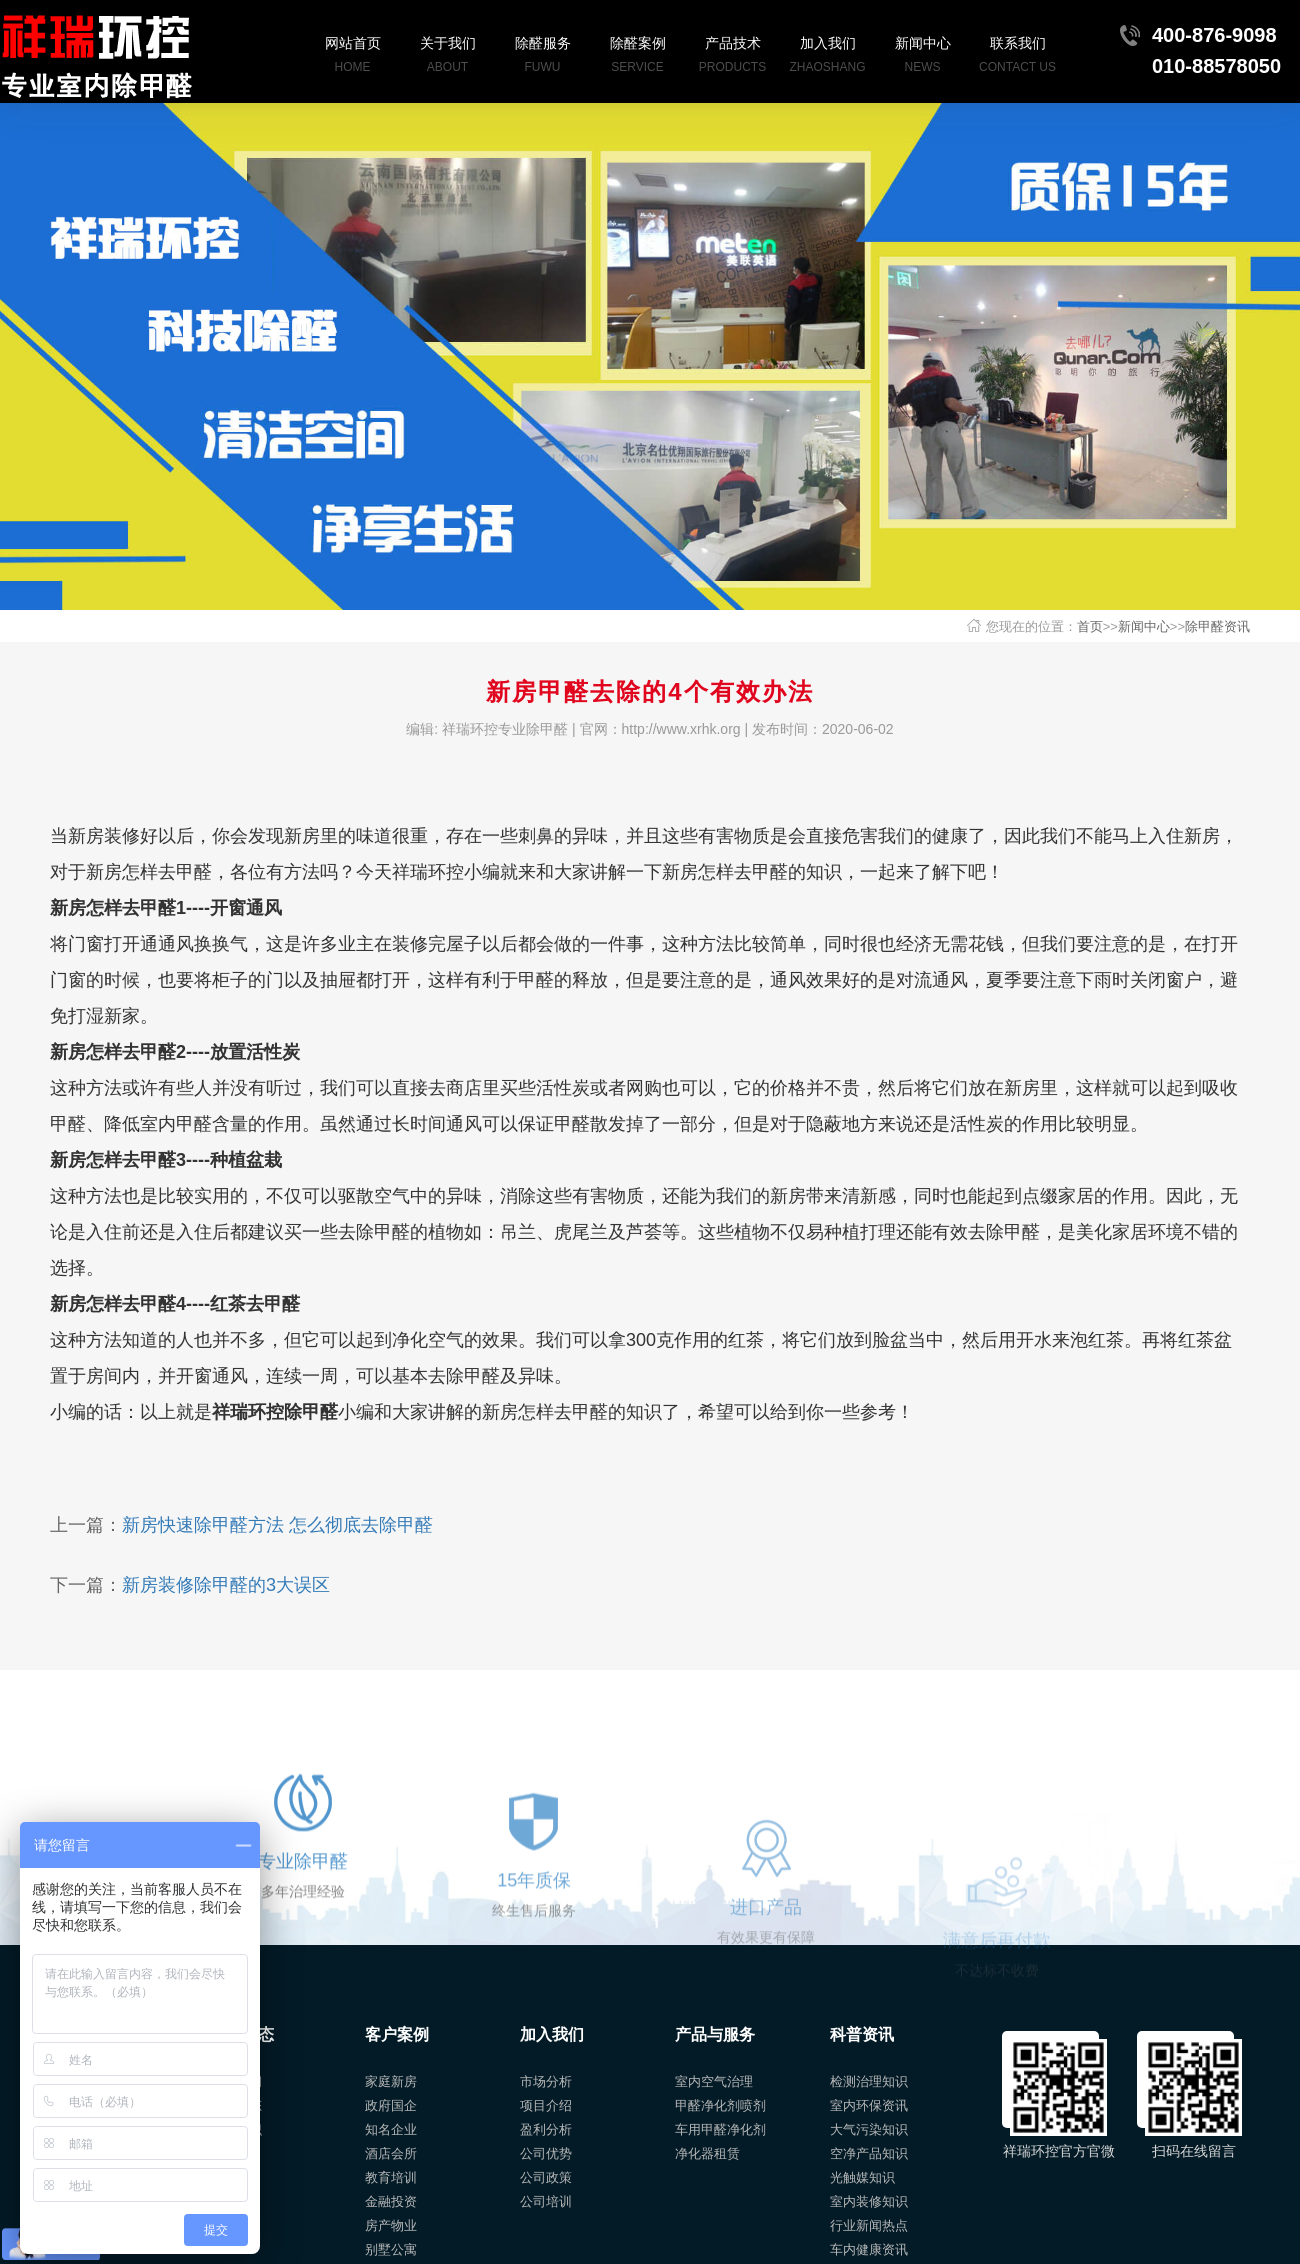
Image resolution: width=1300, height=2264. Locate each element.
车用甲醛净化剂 (720, 2129)
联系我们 (1017, 56)
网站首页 (352, 56)
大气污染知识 (869, 2129)
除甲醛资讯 (1217, 626)
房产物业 (391, 2225)
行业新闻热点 (869, 2225)
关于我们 (447, 56)
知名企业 (391, 2129)
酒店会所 (391, 2153)
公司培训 (546, 2201)
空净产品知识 (869, 2153)
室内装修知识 (869, 2201)
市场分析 (546, 2081)
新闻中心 (922, 56)
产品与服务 (715, 2034)
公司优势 (546, 2153)
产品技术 (732, 56)
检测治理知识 (869, 2081)
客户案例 (397, 2034)
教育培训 (391, 2177)
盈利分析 (546, 2129)
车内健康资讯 (869, 2249)
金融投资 (391, 2201)
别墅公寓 (391, 2249)
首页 (1090, 626)
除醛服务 (542, 56)
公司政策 (546, 2177)
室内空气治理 (714, 2081)
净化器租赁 (707, 2153)
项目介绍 (546, 2105)
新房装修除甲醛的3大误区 (226, 1585)
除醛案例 (637, 56)
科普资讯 (862, 2034)
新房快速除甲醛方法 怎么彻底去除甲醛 (277, 1525)
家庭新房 (391, 2081)
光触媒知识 (862, 2177)
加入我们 (827, 56)
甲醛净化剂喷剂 (720, 2105)
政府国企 (391, 2105)
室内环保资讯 (869, 2105)
